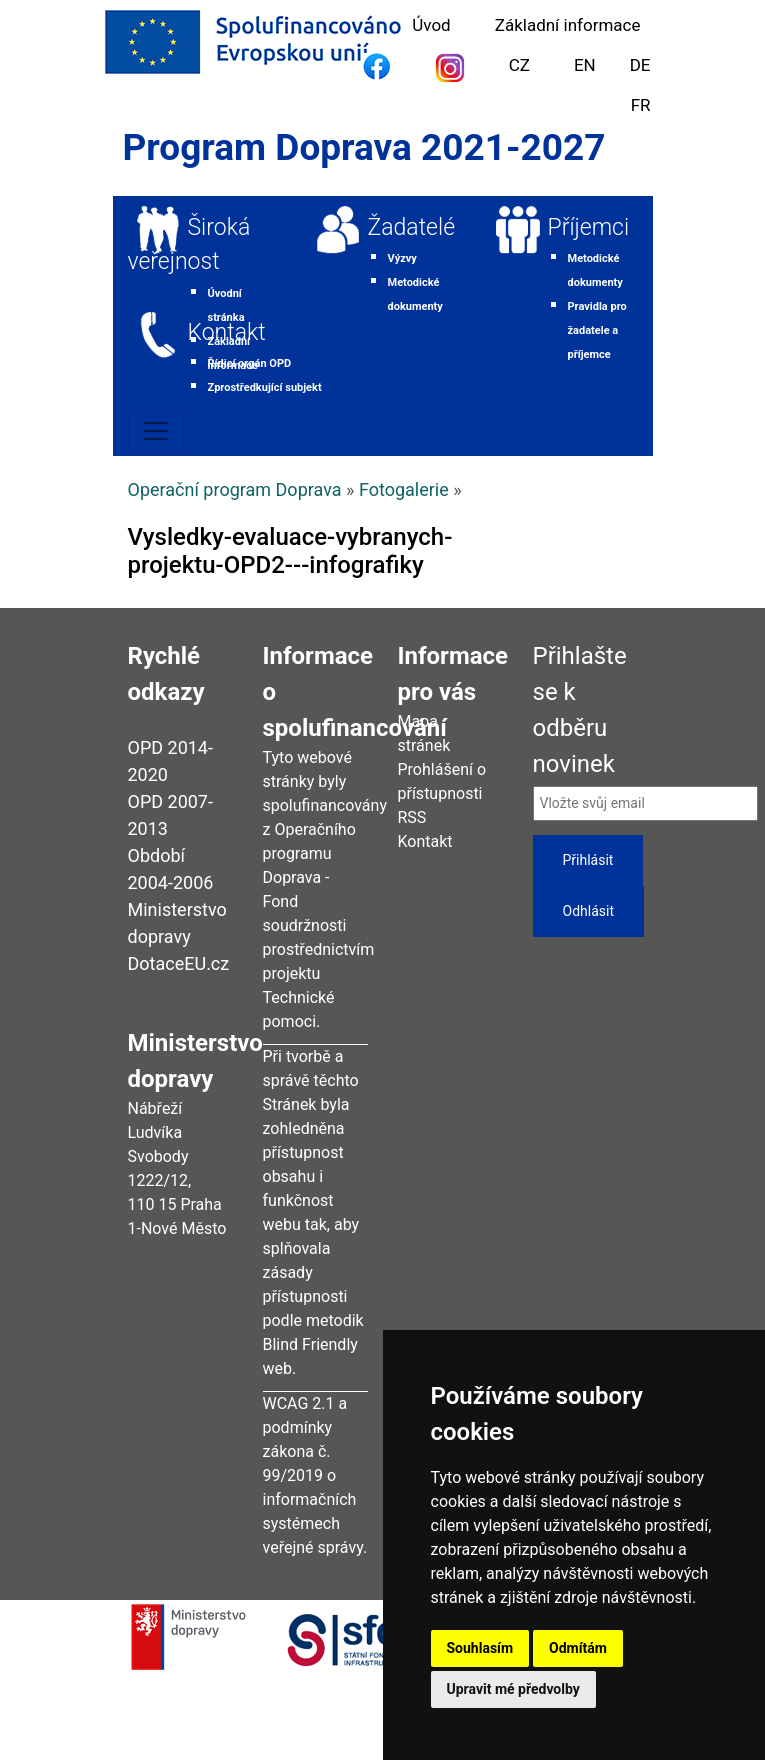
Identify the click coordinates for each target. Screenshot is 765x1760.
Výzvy (402, 258)
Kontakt (227, 332)
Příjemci (589, 227)
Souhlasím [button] (480, 1648)
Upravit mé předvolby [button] (513, 1689)
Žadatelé (412, 227)
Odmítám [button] (578, 1648)
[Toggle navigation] (156, 431)
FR (641, 105)
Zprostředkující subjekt (265, 387)
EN (585, 65)
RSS (412, 817)
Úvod (431, 25)
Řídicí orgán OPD (250, 363)
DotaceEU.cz (179, 963)
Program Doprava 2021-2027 (364, 147)
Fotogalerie (404, 489)
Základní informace (568, 25)
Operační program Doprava (235, 489)
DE (640, 65)
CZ (519, 65)
